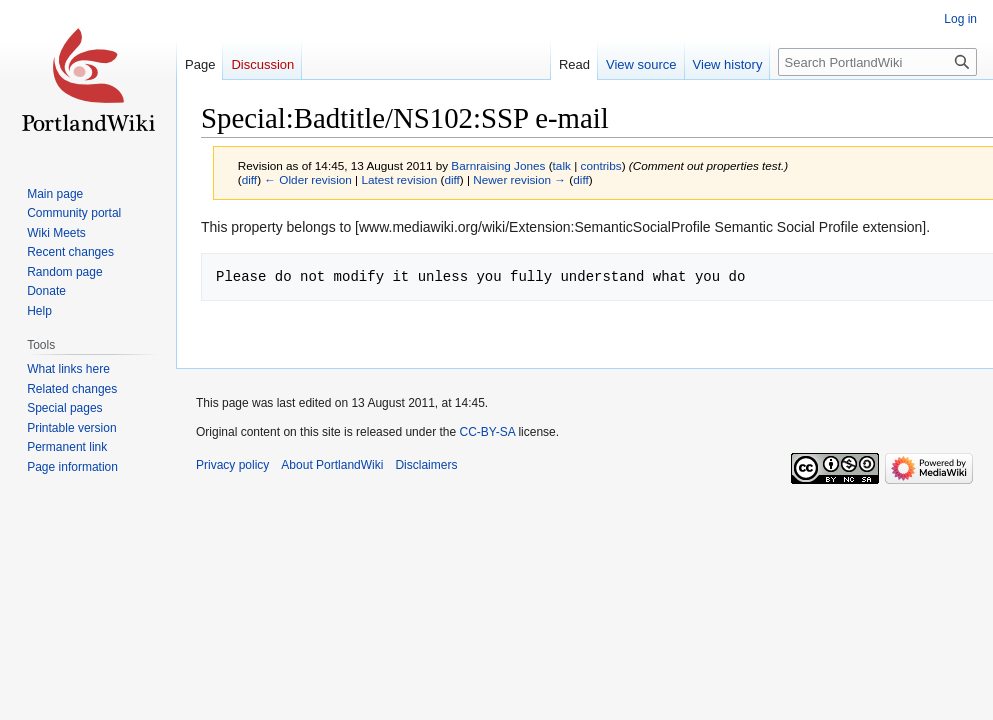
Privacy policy (232, 465)
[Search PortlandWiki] (877, 62)
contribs (601, 165)
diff (249, 179)
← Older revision (308, 179)
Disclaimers (426, 465)
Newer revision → (519, 179)
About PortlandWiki (332, 465)
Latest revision (399, 179)
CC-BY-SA (487, 432)
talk (562, 165)
